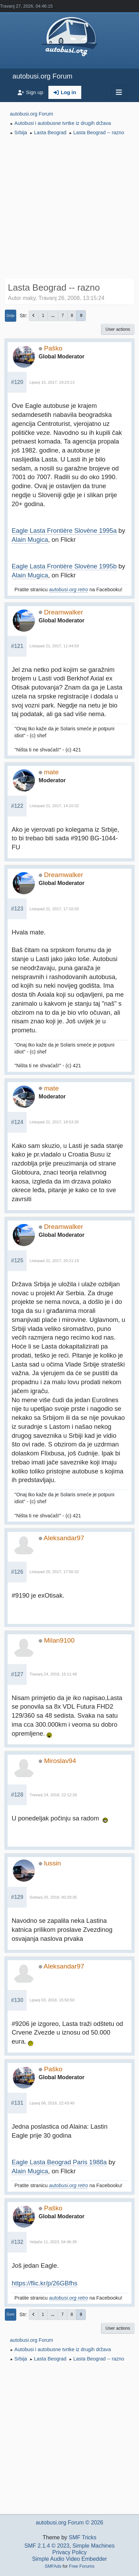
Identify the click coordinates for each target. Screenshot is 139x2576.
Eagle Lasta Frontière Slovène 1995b (64, 566)
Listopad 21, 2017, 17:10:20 (54, 909)
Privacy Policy (69, 2552)
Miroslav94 (60, 1760)
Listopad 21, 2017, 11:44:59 (54, 646)
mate (51, 772)
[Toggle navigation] (119, 92)
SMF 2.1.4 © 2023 (47, 2546)
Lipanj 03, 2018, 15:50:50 (51, 2000)
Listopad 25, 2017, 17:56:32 (54, 1572)
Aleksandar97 (64, 1538)
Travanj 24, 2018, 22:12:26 (53, 1795)
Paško (53, 348)
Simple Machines (94, 2546)
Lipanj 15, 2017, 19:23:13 (51, 382)
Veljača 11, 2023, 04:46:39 (52, 2242)
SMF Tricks (82, 2537)
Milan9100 (59, 1640)
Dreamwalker (63, 612)
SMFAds (53, 2566)
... (53, 315)
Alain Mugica (30, 539)
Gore (11, 2314)
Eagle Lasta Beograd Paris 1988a (59, 2162)
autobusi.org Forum (42, 76)
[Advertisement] (69, 208)
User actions (117, 329)
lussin (52, 1863)
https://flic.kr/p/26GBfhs (44, 2283)
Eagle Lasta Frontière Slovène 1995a (64, 530)
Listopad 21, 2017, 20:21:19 (54, 1261)
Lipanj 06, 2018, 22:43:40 (51, 2103)
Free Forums (81, 2566)
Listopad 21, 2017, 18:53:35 (54, 1122)
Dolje (11, 316)
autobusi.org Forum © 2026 (69, 2522)
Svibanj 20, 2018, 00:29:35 (53, 1897)
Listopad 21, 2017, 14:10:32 (54, 806)
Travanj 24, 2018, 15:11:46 (53, 1674)
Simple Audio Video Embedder (69, 2559)
